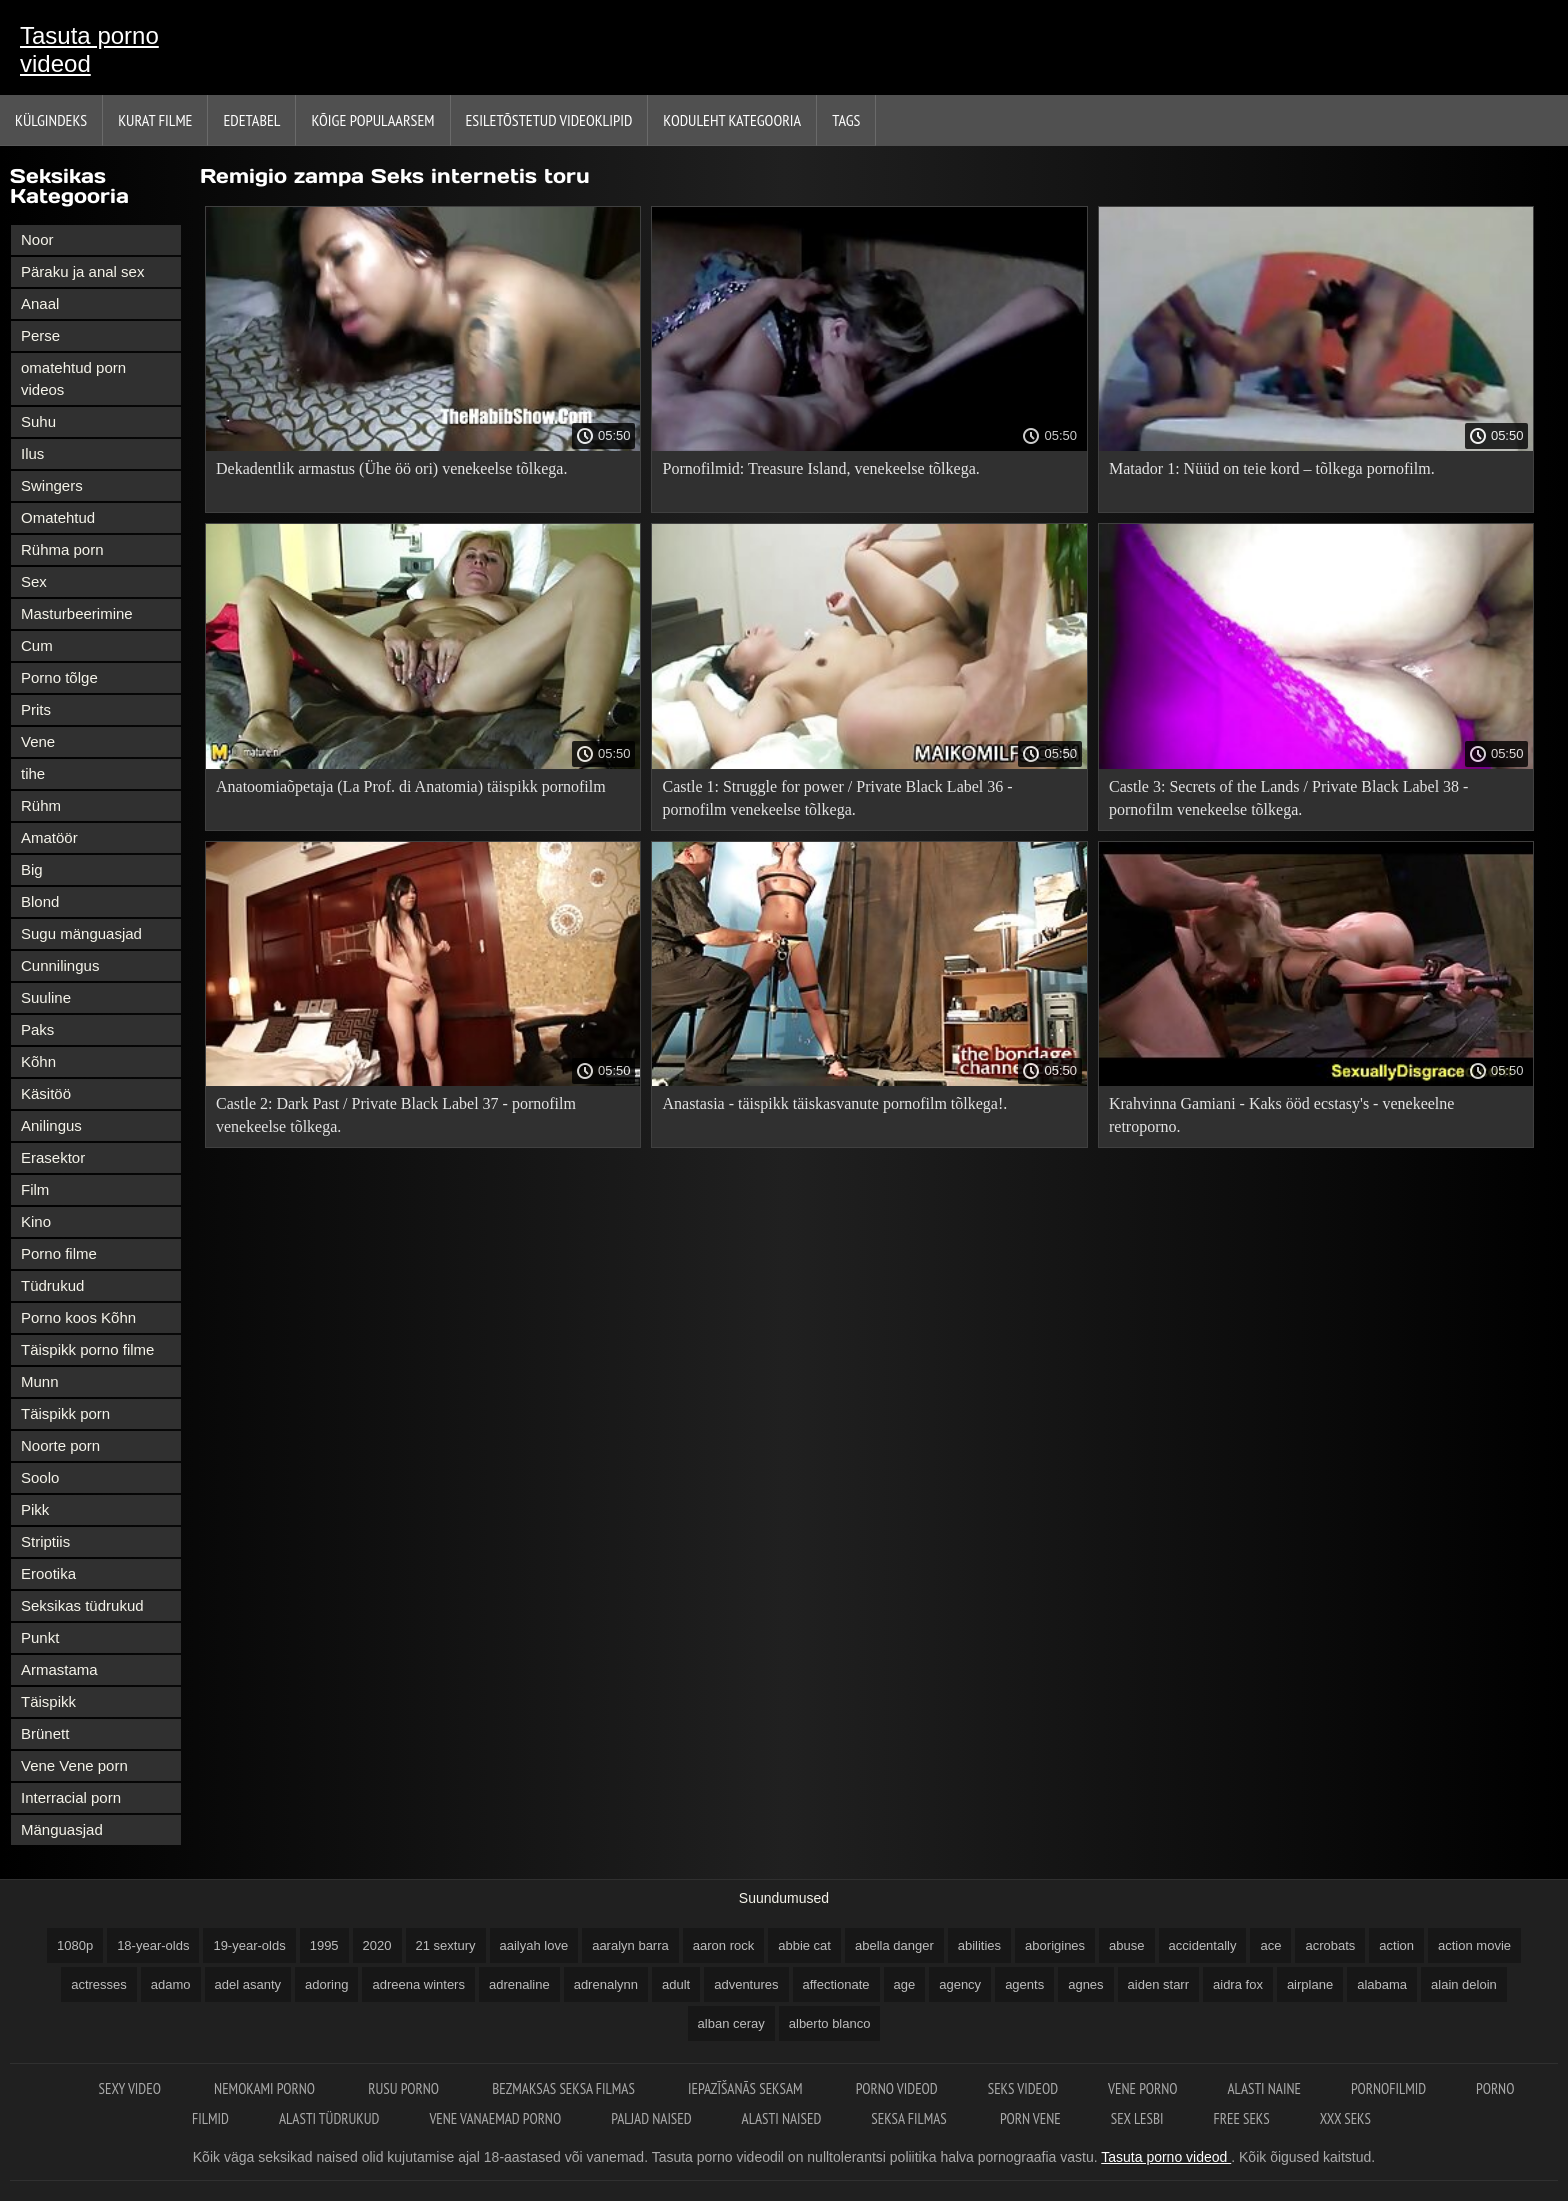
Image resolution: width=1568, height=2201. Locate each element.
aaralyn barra (630, 1945)
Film (35, 1189)
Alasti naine (1263, 2088)
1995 (324, 1945)
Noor (37, 239)
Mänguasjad (62, 1829)
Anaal (40, 303)
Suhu (38, 421)
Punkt (40, 1637)
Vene (38, 741)
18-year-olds (153, 1945)
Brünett (45, 1733)
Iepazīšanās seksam (747, 2088)
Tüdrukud (52, 1285)
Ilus (32, 453)
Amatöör (49, 837)
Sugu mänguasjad (81, 933)
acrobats (1330, 1945)
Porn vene (1030, 2118)
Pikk (35, 1509)
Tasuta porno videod (89, 49)
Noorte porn (60, 1445)
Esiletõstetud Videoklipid (549, 120)
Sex (34, 581)
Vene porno (1142, 2088)
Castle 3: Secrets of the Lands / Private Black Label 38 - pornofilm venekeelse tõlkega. (1288, 798)
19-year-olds (249, 1945)
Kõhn (38, 1061)
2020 (377, 1945)
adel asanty (248, 1984)
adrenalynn (606, 1984)
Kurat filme (155, 120)
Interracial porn (71, 1797)
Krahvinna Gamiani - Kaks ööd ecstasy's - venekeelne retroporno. (1281, 1115)
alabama (1382, 1984)
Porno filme (59, 1253)
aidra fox (1238, 1984)
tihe (33, 773)
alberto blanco (830, 2023)
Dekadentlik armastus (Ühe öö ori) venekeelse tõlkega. (391, 468)
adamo (171, 1984)
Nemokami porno (266, 2088)
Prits (36, 709)
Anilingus (51, 1125)
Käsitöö (46, 1093)
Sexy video (132, 2088)
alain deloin (1464, 1984)
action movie (1474, 1945)
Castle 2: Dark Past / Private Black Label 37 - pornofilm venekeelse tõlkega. (396, 1115)
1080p (75, 1945)
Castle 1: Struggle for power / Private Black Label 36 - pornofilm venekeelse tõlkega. (837, 798)
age (905, 1984)
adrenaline (519, 1984)
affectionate (836, 1984)
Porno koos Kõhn (78, 1317)
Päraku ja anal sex (82, 271)
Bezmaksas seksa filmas (565, 2088)
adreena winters (418, 1984)
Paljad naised (651, 2118)
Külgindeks (51, 120)
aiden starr (1158, 1984)
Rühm (41, 805)
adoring (326, 1984)
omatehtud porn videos (73, 378)
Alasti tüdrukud (329, 2118)
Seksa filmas (910, 2118)
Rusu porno (405, 2088)
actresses (99, 1984)
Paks (37, 1029)
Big (32, 869)
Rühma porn (62, 549)
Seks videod (1023, 2088)
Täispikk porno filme (87, 1349)
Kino (36, 1221)
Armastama (59, 1669)
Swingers (52, 485)
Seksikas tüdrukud (82, 1605)
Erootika (48, 1573)
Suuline (46, 997)
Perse (40, 335)
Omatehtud (58, 517)
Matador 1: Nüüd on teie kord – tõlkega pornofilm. (1272, 468)
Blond (40, 901)
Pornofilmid (1388, 2088)
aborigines (1055, 1945)
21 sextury (446, 1945)
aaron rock (723, 1945)
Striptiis (45, 1541)
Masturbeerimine (77, 613)
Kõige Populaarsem (372, 120)
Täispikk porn (65, 1413)
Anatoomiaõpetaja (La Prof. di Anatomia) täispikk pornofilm (411, 786)
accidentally (1203, 1945)
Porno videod (897, 2088)
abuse (1126, 1945)
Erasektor (53, 1157)
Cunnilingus (60, 965)
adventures (746, 1984)
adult (676, 1984)
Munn (40, 1381)
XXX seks (1345, 2118)
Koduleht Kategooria (732, 120)
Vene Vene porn (74, 1765)
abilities (979, 1945)
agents (1024, 1984)
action (1396, 1945)
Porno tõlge (59, 677)
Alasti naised (782, 2118)
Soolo (40, 1477)
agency (960, 1984)
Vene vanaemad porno (495, 2118)
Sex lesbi (1137, 2118)
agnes (1085, 1984)
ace (1270, 1945)
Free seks (1242, 2118)
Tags (846, 120)
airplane (1310, 1984)
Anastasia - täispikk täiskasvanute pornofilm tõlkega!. (834, 1103)
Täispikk (48, 1701)
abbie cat (804, 1945)
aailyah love (534, 1945)
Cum (37, 645)
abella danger (894, 1945)
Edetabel (251, 120)
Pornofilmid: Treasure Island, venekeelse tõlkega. (820, 468)
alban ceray (731, 2023)
